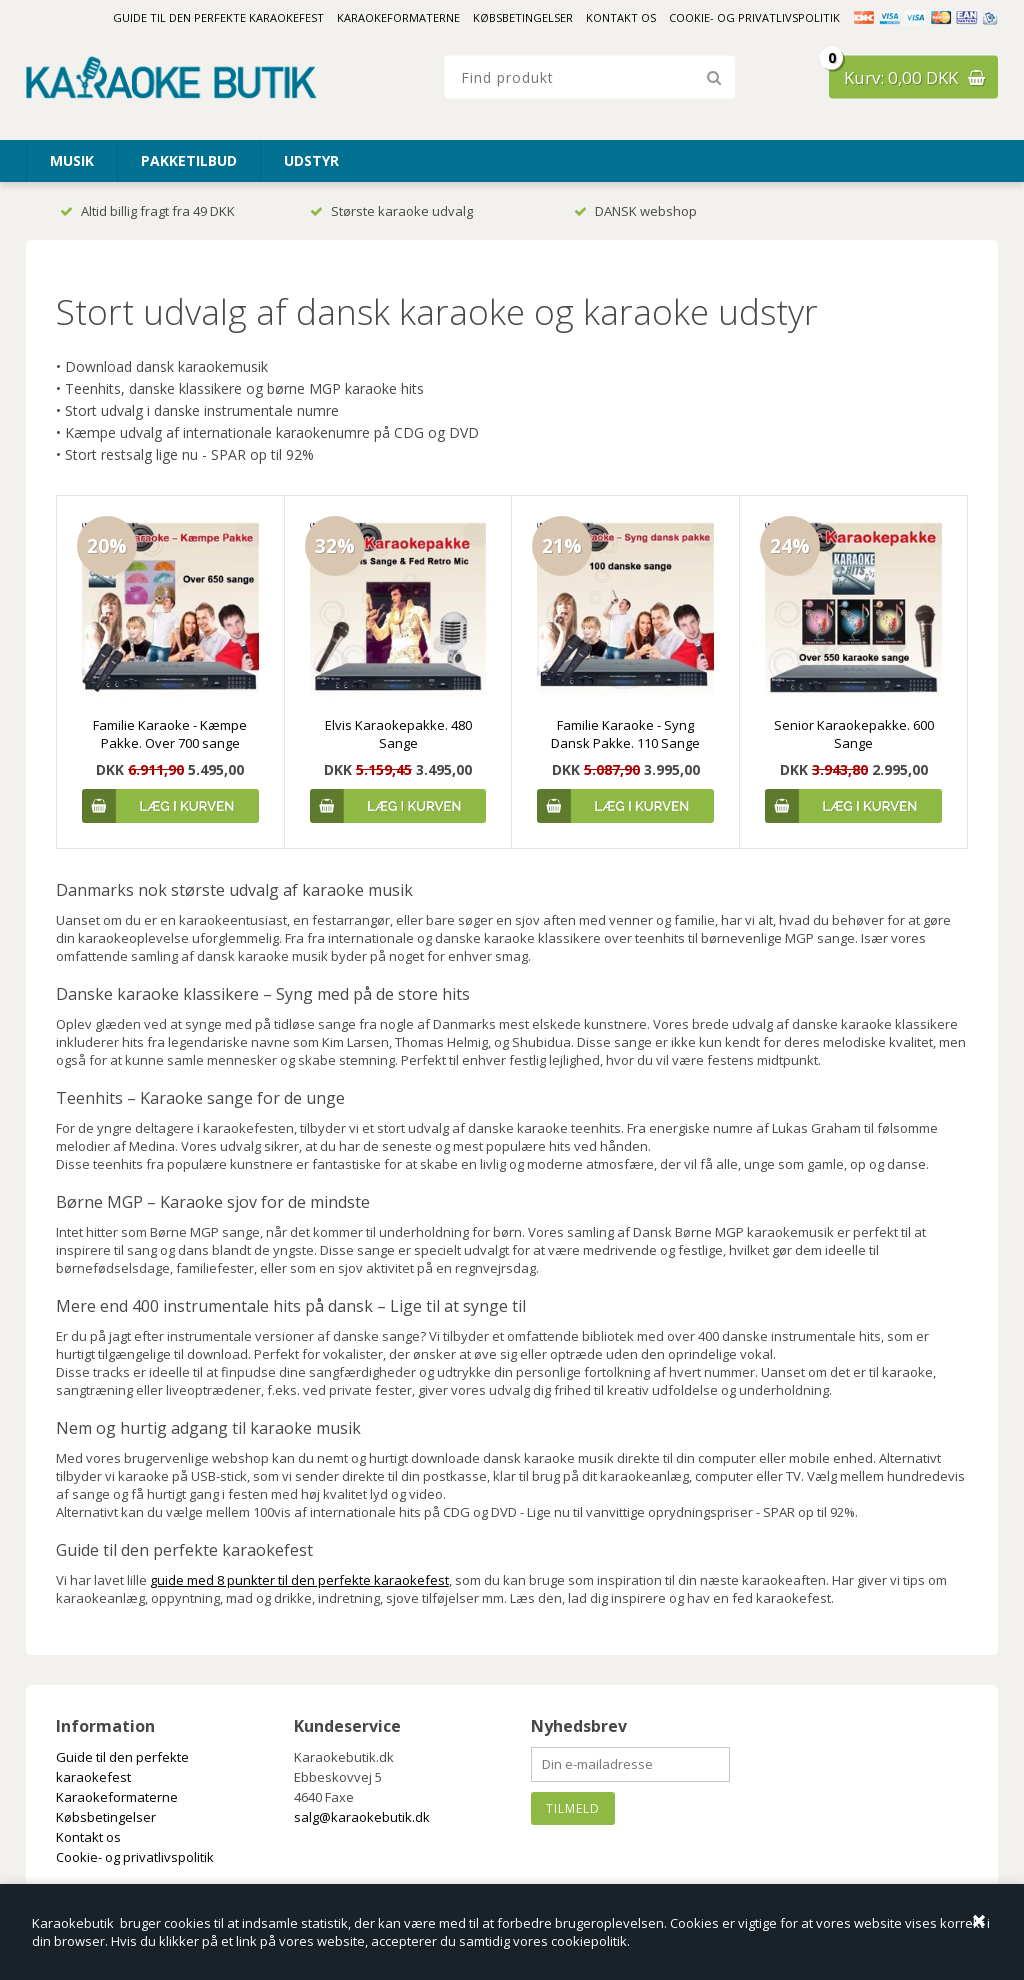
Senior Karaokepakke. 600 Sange (854, 734)
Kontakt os (621, 17)
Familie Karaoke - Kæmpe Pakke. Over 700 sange (170, 734)
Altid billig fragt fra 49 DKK (147, 211)
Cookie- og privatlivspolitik (754, 17)
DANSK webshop (635, 211)
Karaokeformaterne (398, 17)
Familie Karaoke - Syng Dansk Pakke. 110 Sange (625, 734)
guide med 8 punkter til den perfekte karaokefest (299, 1580)
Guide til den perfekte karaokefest (218, 17)
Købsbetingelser (523, 17)
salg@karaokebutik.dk (362, 1817)
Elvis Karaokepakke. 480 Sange (398, 734)
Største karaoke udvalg (391, 211)
